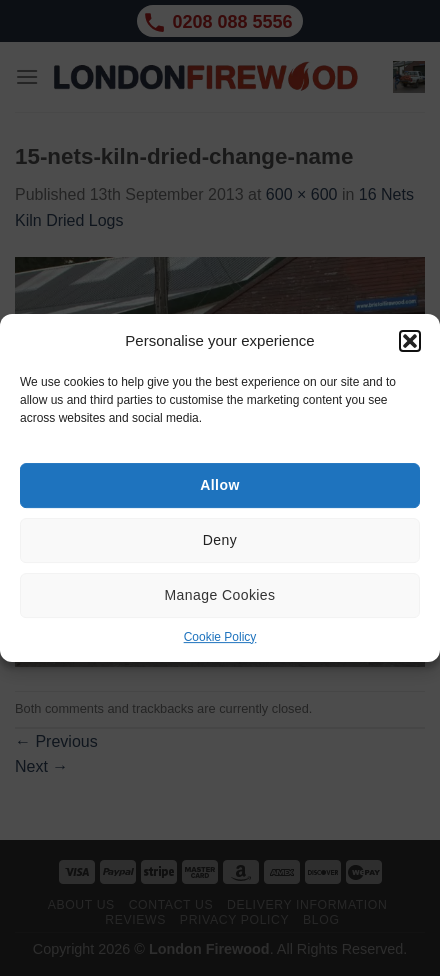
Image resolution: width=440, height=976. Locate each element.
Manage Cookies (220, 595)
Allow (219, 485)
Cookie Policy (220, 637)
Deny (220, 540)
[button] (410, 341)
